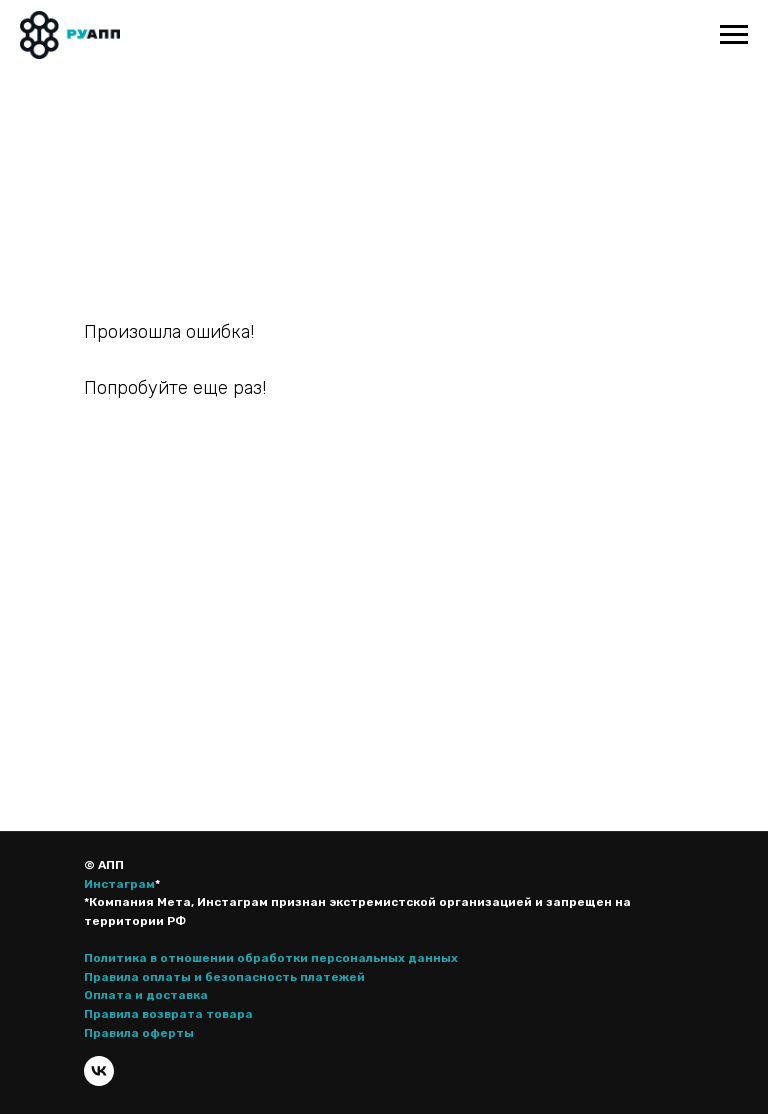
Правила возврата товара (168, 1014)
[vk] (99, 1071)
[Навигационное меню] (734, 35)
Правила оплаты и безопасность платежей (224, 977)
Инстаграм (119, 884)
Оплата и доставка (146, 995)
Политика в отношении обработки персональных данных (271, 958)
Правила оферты (139, 1033)
